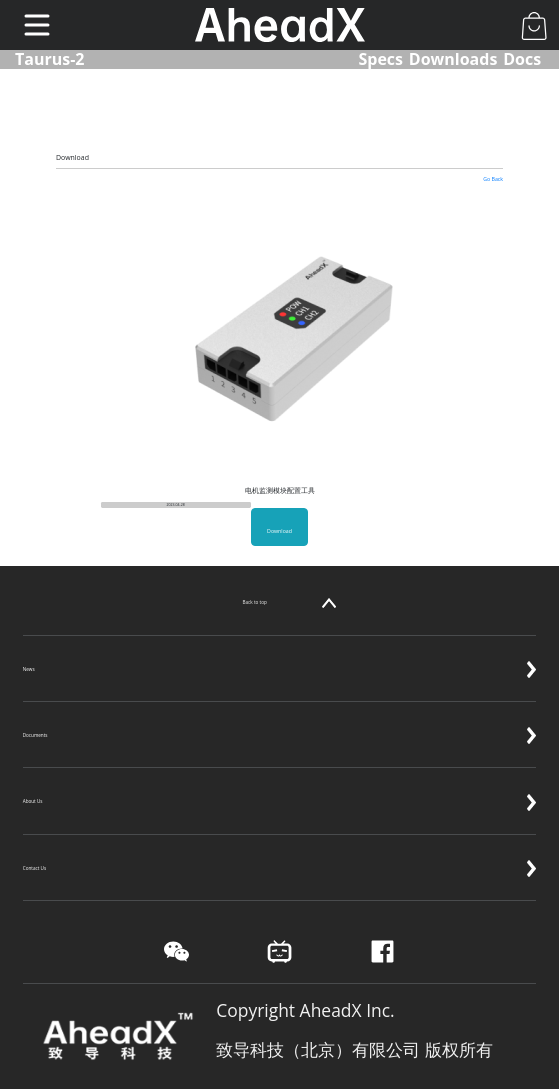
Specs (380, 59)
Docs (522, 59)
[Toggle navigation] (37, 25)
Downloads (453, 59)
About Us (280, 786)
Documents (280, 720)
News (280, 654)
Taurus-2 (49, 59)
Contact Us (280, 853)
